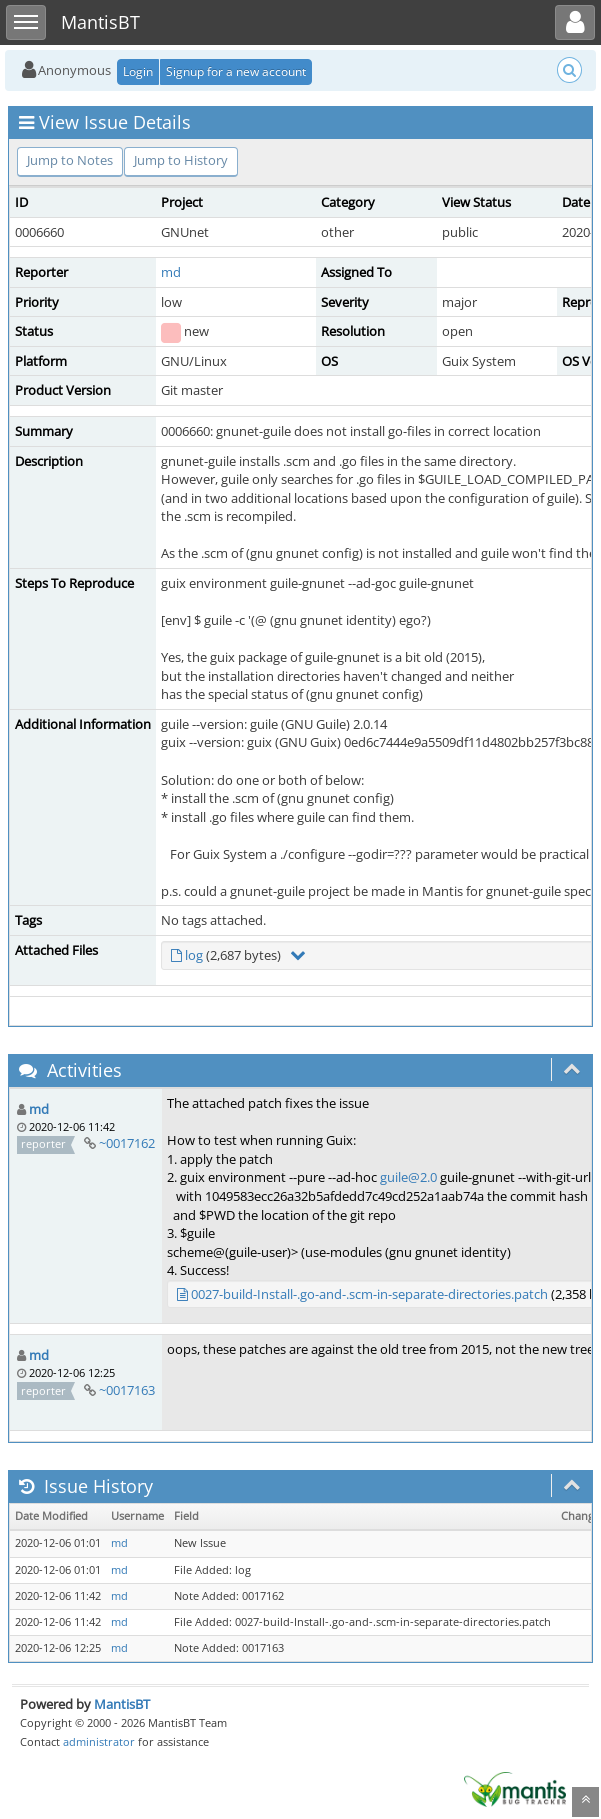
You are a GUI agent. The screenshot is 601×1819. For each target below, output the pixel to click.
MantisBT (122, 1704)
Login (138, 71)
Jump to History (181, 160)
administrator (99, 1741)
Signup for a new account (236, 71)
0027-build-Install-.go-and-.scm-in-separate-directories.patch (369, 1294)
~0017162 (127, 1143)
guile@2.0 (408, 1177)
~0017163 (127, 1390)
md (171, 272)
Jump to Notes (70, 160)
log (194, 955)
